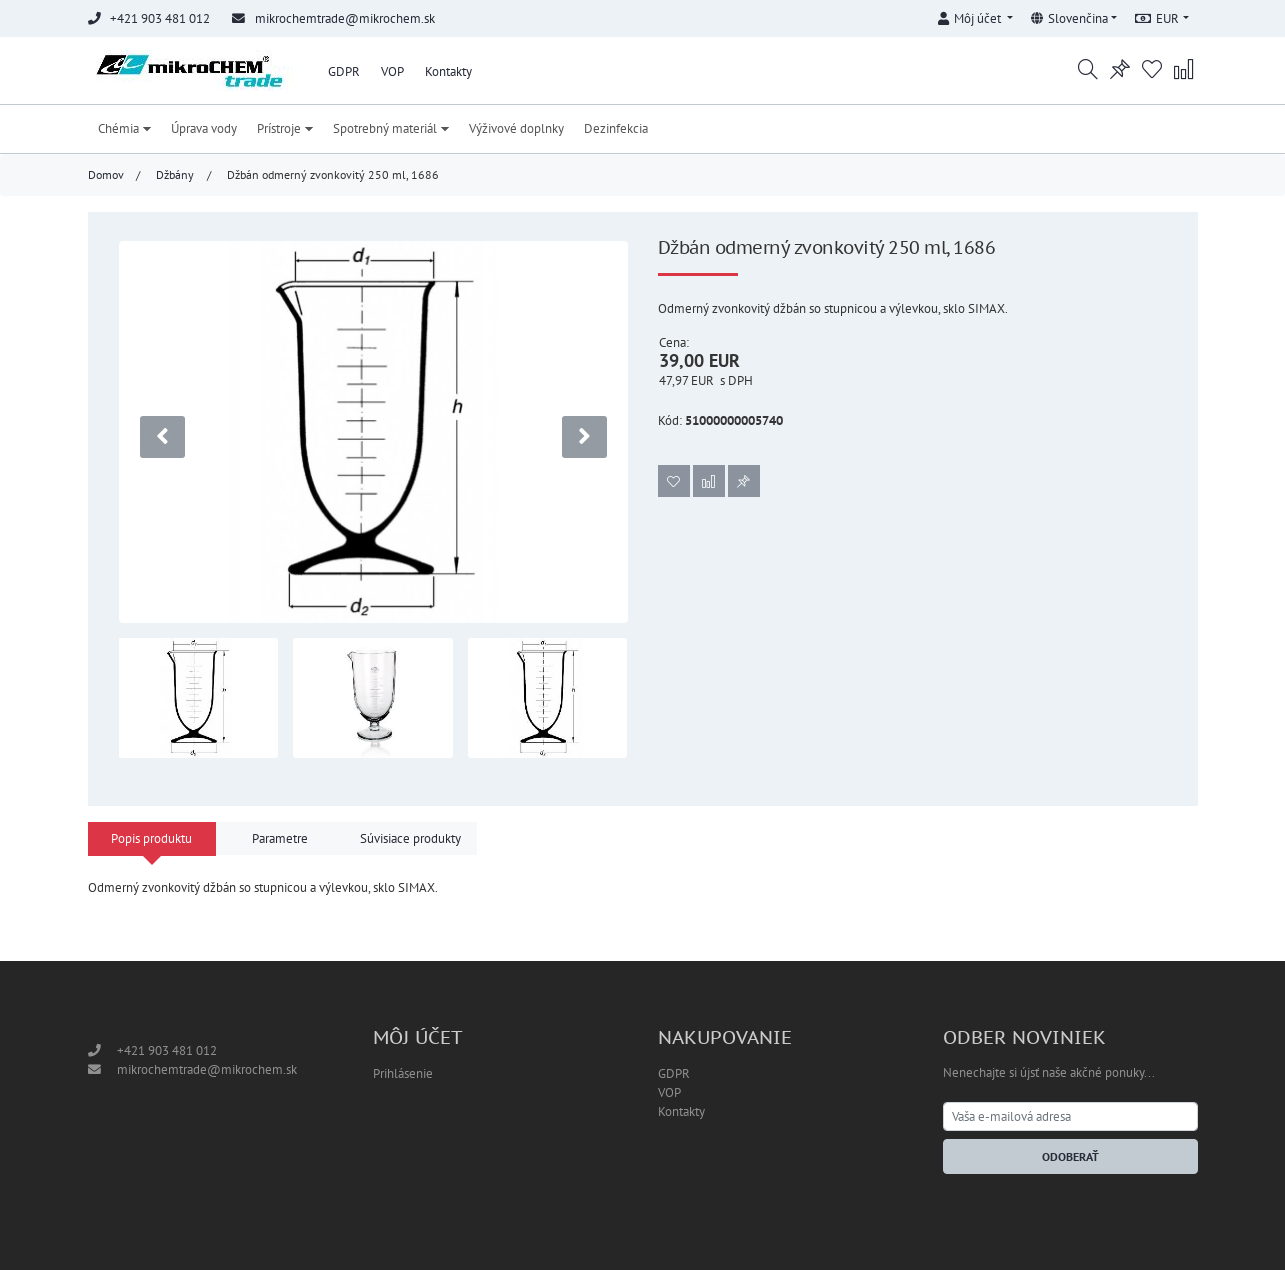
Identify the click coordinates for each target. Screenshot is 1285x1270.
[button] (976, 15)
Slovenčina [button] (1069, 18)
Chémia (124, 128)
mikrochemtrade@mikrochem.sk (345, 18)
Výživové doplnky (516, 128)
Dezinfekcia (616, 128)
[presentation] (162, 437)
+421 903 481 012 (167, 1050)
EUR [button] (1157, 18)
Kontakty (448, 71)
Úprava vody (204, 128)
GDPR (344, 71)
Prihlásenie (403, 1073)
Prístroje (285, 128)
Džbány (175, 174)
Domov (106, 174)
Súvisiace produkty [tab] (410, 838)
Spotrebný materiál (391, 128)
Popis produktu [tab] (151, 838)
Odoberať (1070, 1156)
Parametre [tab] (280, 838)
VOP (392, 71)
